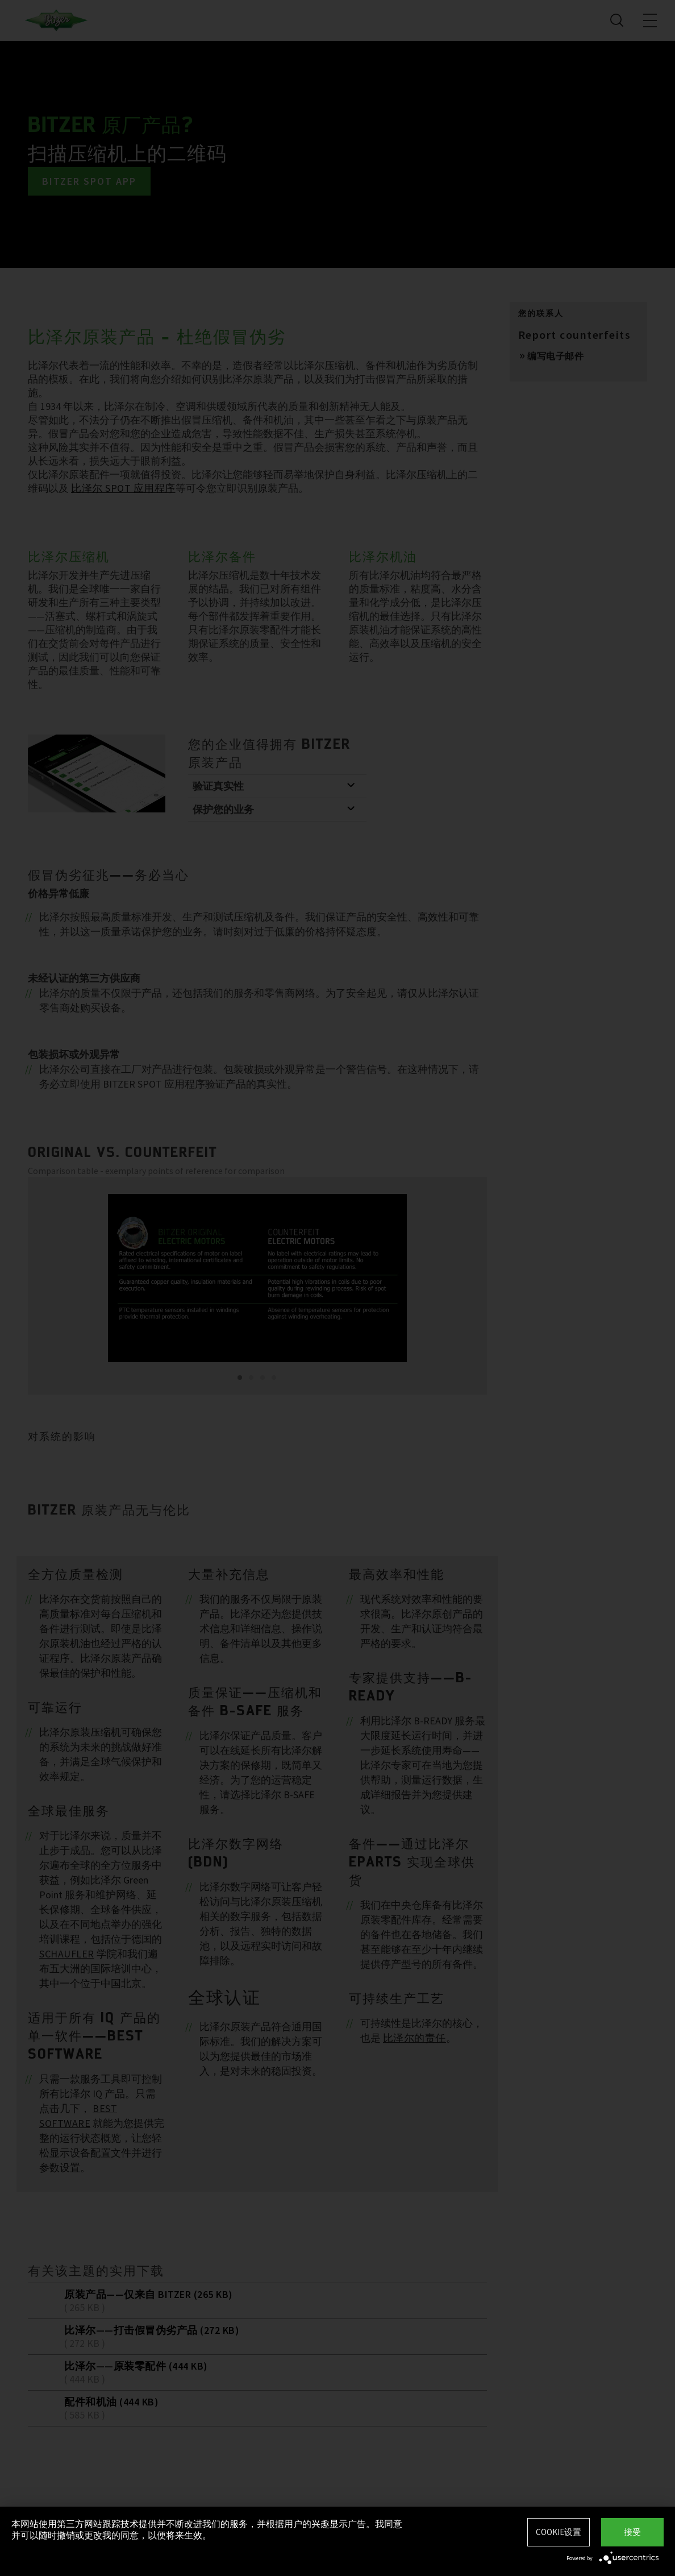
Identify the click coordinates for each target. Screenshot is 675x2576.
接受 (632, 2532)
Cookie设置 (558, 2532)
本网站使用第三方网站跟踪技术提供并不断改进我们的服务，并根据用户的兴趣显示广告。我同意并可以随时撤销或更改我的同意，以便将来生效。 (206, 2529)
